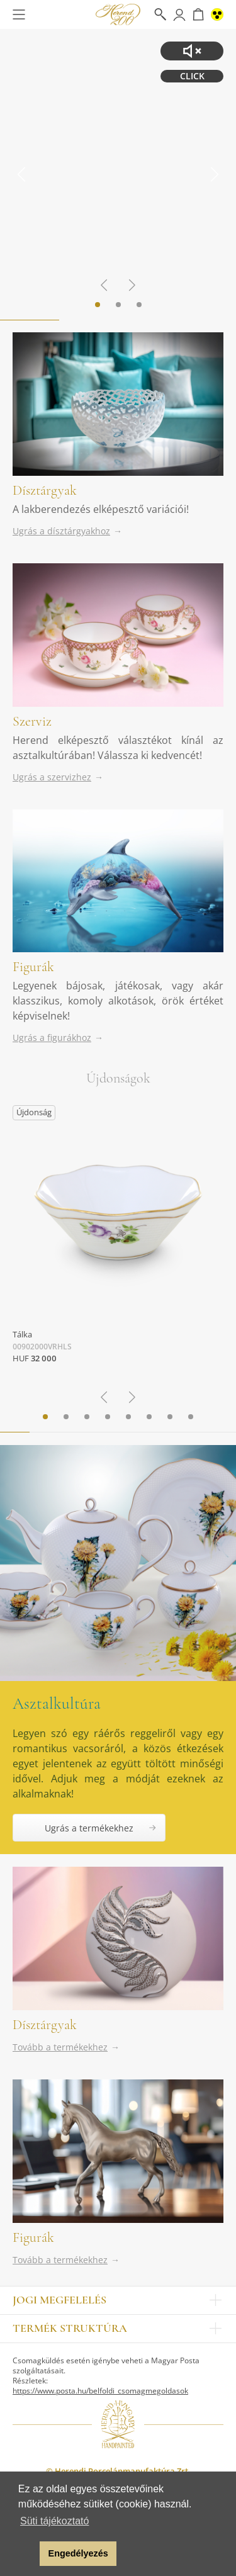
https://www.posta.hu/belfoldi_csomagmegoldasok (100, 2390)
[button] (26, 2554)
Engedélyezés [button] (78, 2553)
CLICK (192, 76)
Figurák (33, 967)
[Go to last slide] (22, 174)
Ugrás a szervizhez (52, 777)
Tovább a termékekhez (60, 2047)
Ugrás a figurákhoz (52, 1037)
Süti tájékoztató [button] (54, 2521)
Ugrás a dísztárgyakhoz (61, 531)
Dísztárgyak (45, 490)
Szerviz (32, 721)
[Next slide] (214, 174)
